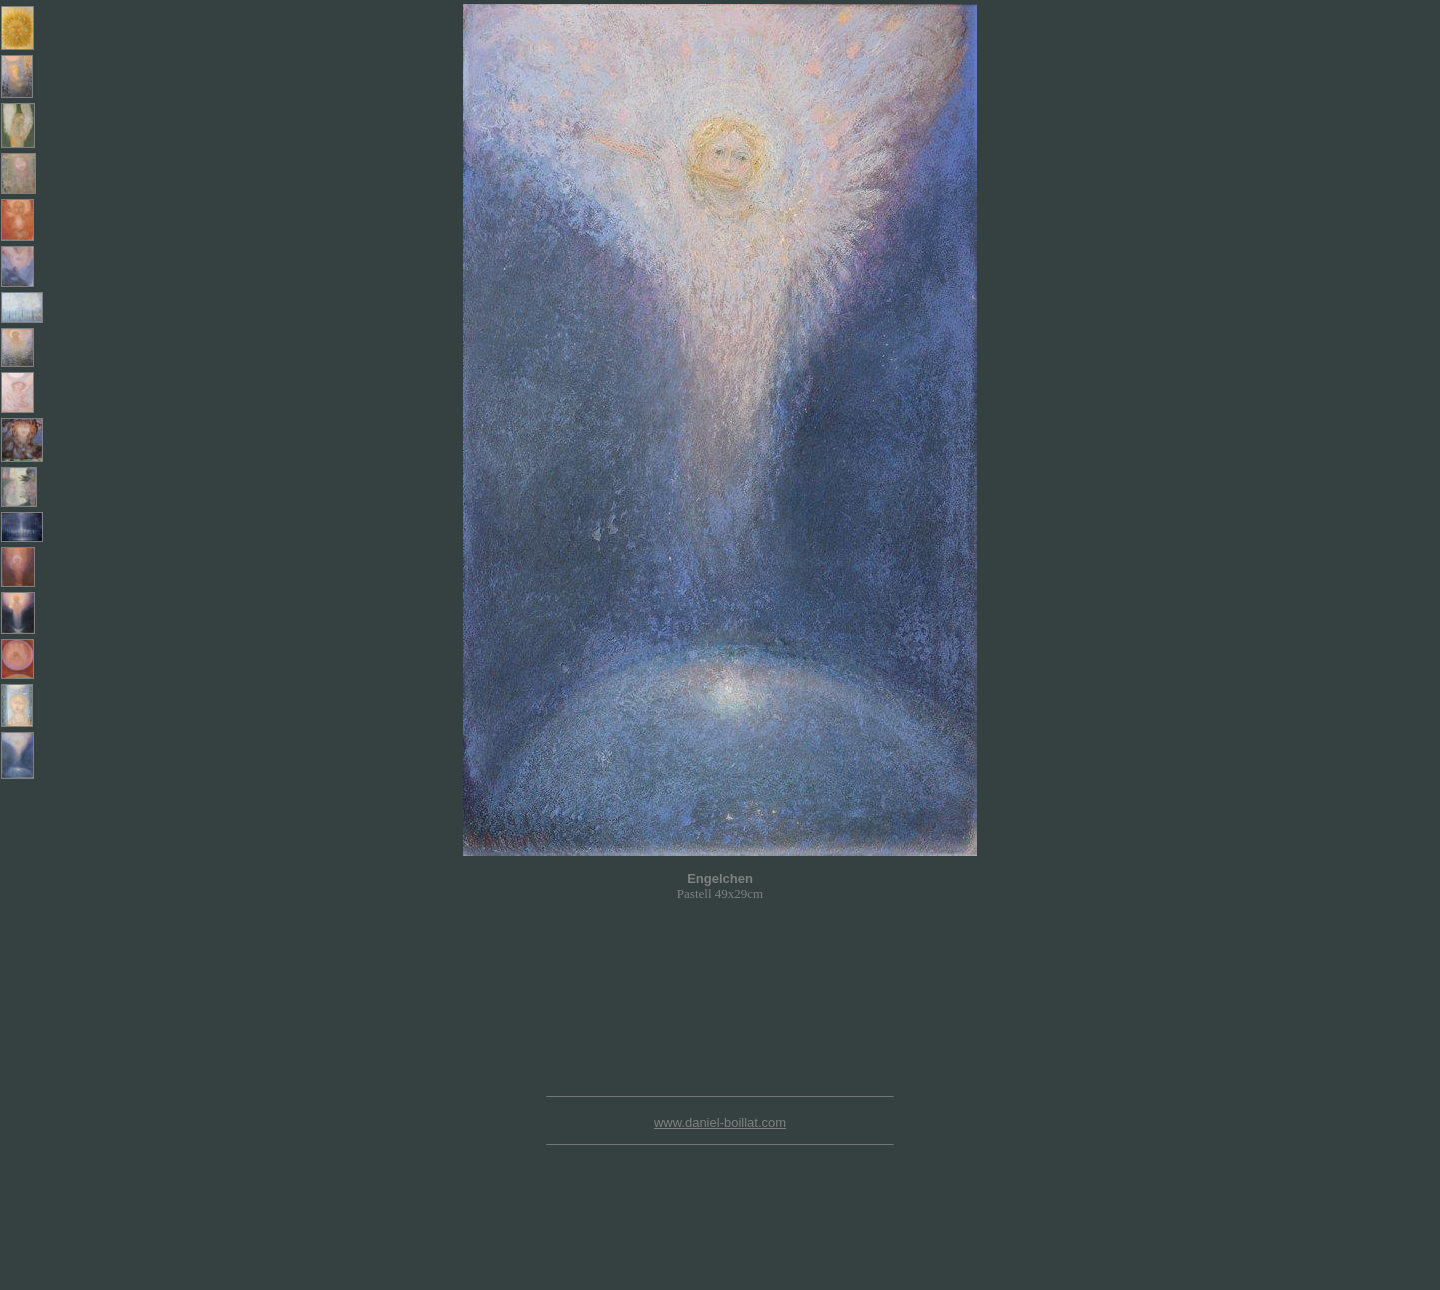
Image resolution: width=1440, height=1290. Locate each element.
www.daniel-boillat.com (720, 1122)
